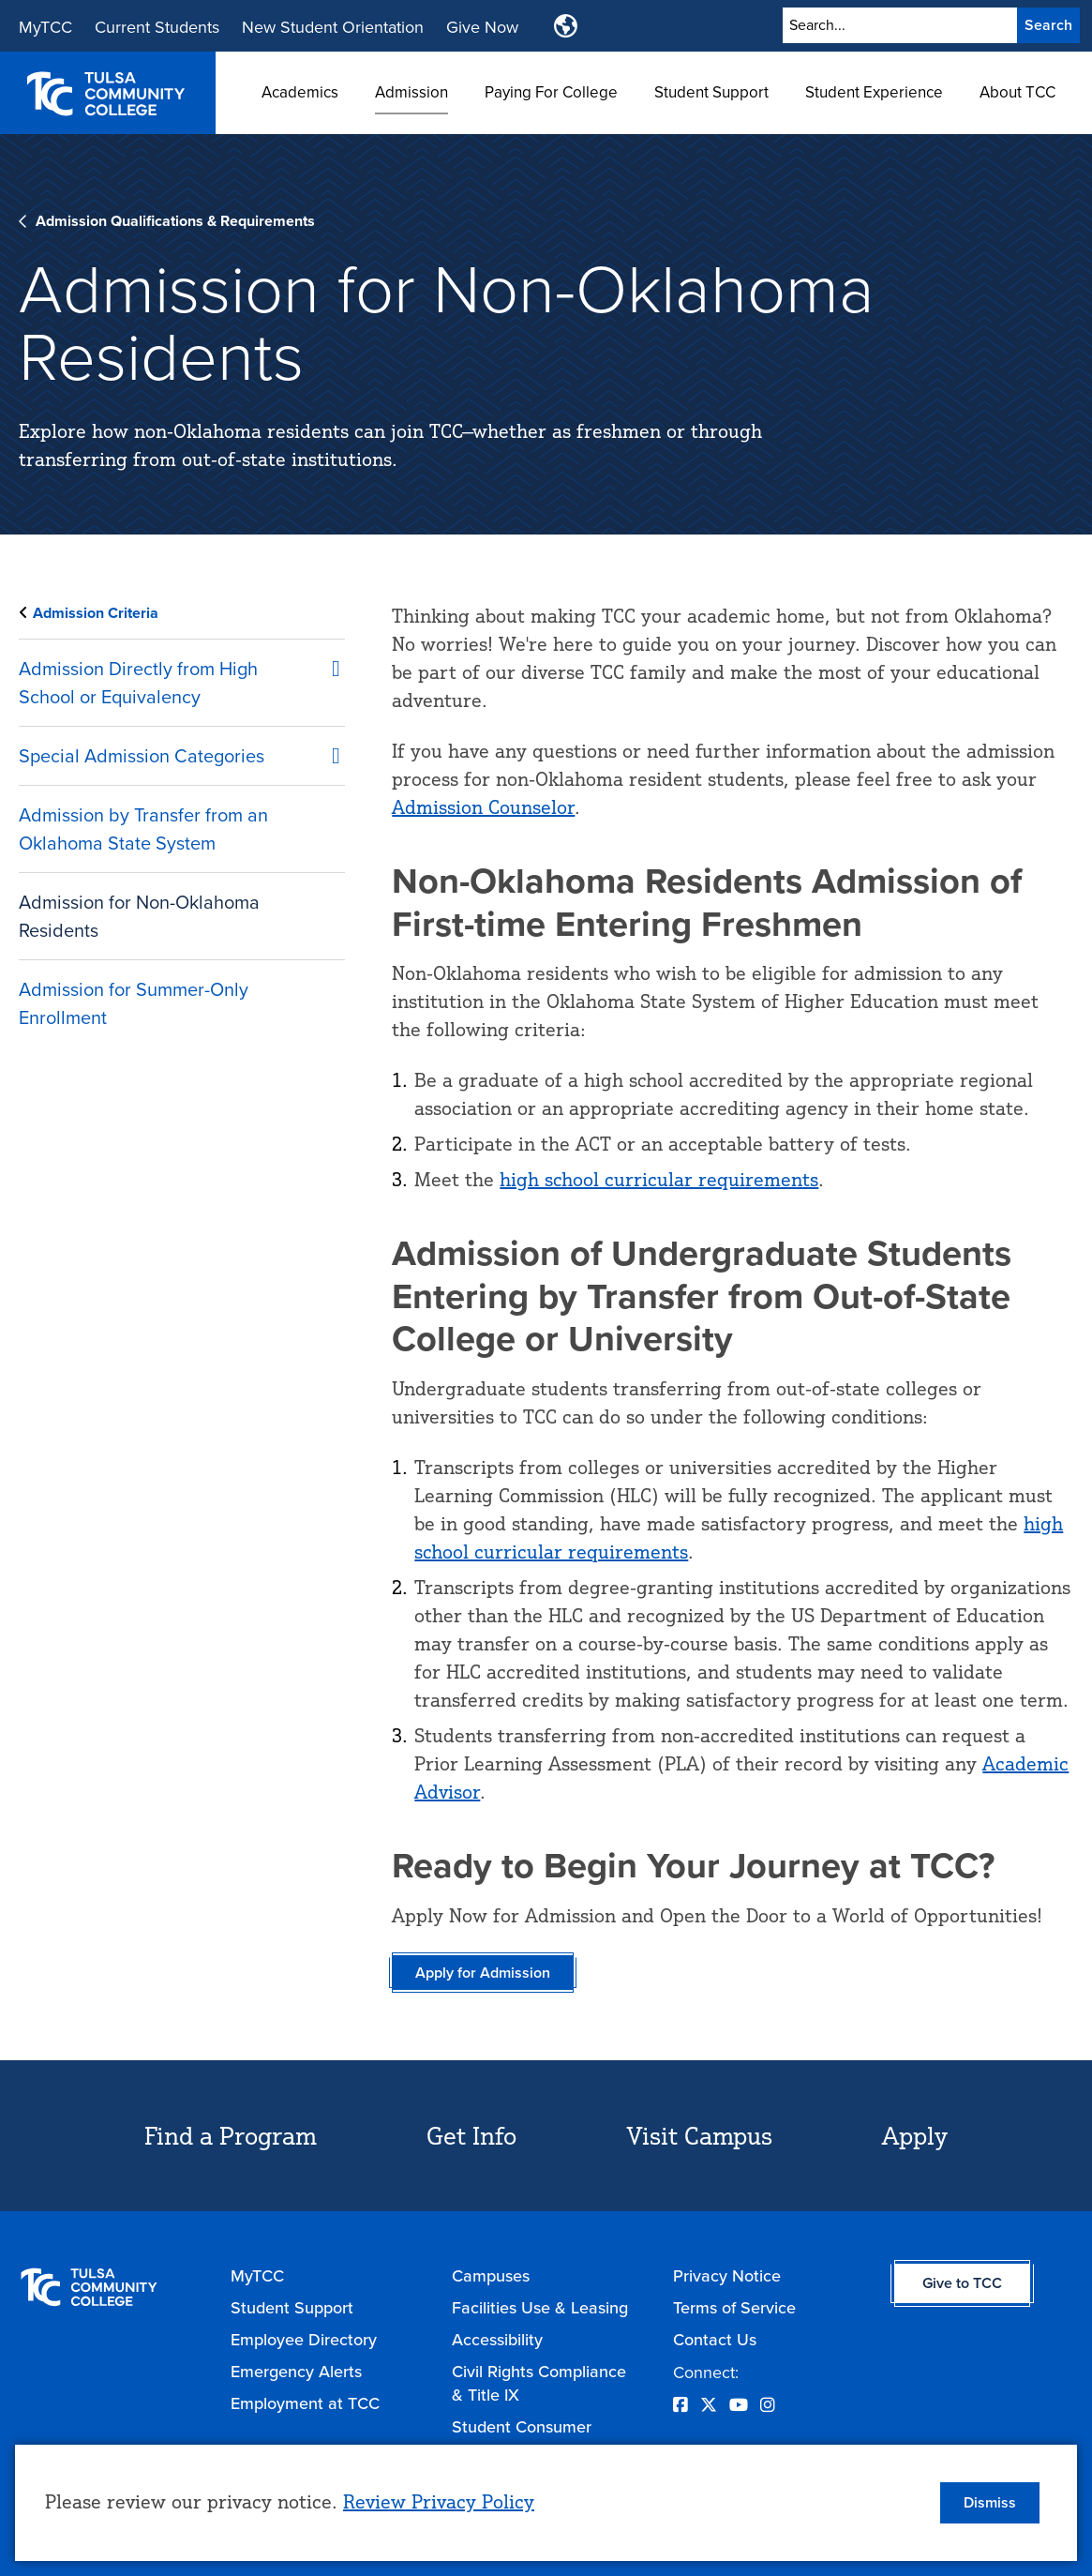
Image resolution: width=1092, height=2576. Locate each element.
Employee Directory (304, 2339)
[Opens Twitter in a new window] (708, 2405)
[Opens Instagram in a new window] (767, 2405)
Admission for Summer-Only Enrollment (133, 1003)
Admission (411, 92)
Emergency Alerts (296, 2371)
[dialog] (546, 2503)
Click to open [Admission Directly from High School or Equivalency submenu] (326, 665)
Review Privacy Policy (438, 2501)
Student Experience (874, 92)
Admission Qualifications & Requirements (175, 221)
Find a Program (230, 2135)
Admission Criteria (95, 613)
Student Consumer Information (521, 2438)
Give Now (482, 26)
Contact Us (714, 2339)
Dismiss (990, 2502)
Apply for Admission (482, 1972)
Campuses (491, 2275)
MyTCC (45, 26)
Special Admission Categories (141, 755)
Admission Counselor (483, 807)
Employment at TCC (305, 2403)
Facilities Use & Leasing (540, 2307)
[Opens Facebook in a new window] (680, 2405)
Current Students (157, 26)
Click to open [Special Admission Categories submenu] (326, 752)
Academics (300, 92)
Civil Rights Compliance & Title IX (539, 2382)
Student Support (711, 92)
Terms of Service (734, 2307)
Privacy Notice (727, 2275)
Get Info (471, 2135)
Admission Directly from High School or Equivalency (138, 682)
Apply (915, 2135)
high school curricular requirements (659, 1179)
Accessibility (497, 2339)
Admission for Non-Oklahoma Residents (139, 915)
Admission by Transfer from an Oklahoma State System (143, 828)
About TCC (1017, 92)
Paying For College (551, 92)
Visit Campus (699, 2135)
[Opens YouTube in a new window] (738, 2405)
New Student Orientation (333, 26)
